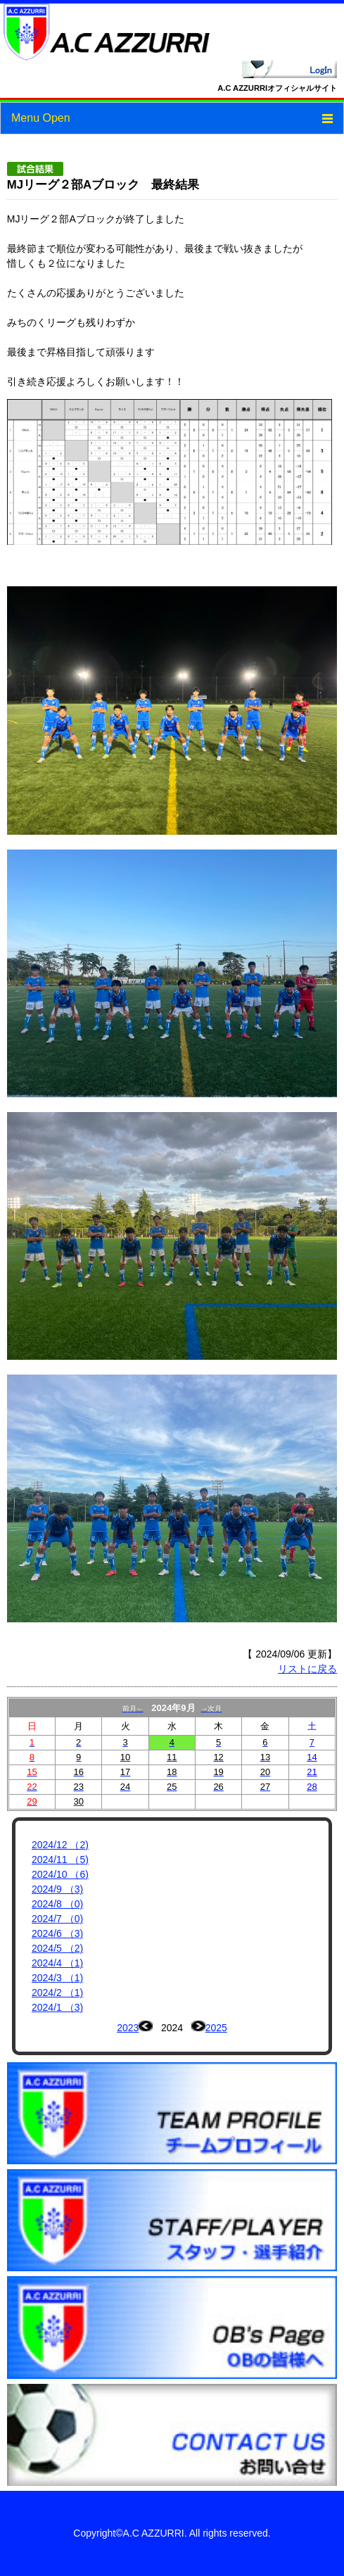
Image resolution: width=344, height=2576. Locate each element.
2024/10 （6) (60, 1874)
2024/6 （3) (57, 1933)
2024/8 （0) (57, 1903)
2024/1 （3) (57, 2007)
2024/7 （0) (57, 1918)
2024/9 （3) (57, 1889)
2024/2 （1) (57, 1992)
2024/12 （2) (60, 1844)
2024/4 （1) (57, 1963)
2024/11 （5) (60, 1859)
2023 (128, 2027)
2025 (216, 2027)
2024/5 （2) (57, 1948)
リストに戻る (307, 1668)
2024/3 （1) (57, 1977)
